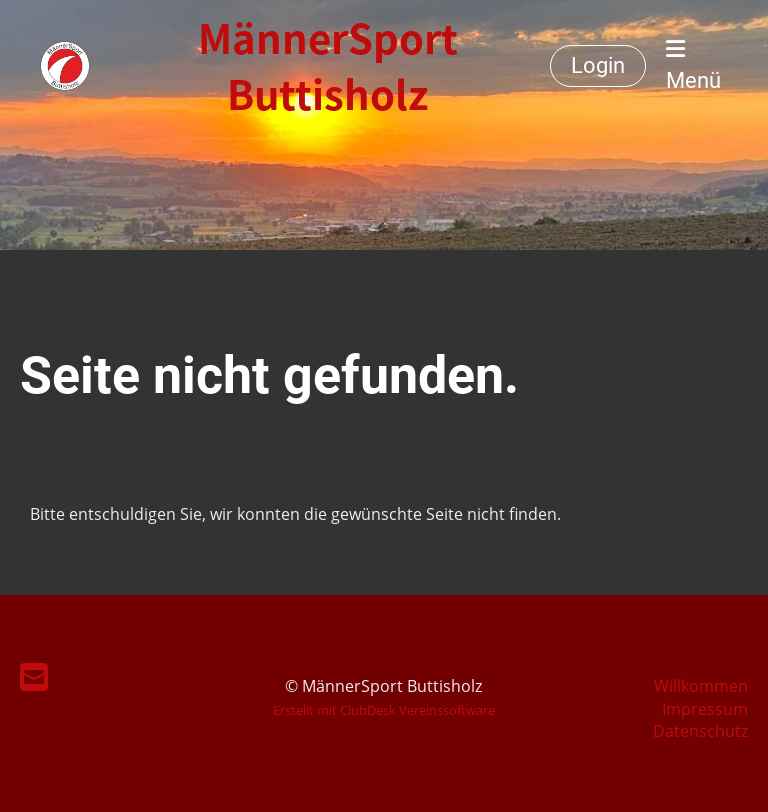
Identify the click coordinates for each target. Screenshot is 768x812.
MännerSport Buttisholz (328, 66)
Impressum (705, 709)
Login (598, 65)
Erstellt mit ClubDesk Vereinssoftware (384, 710)
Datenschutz (700, 731)
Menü (693, 65)
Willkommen (701, 686)
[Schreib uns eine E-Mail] (34, 676)
